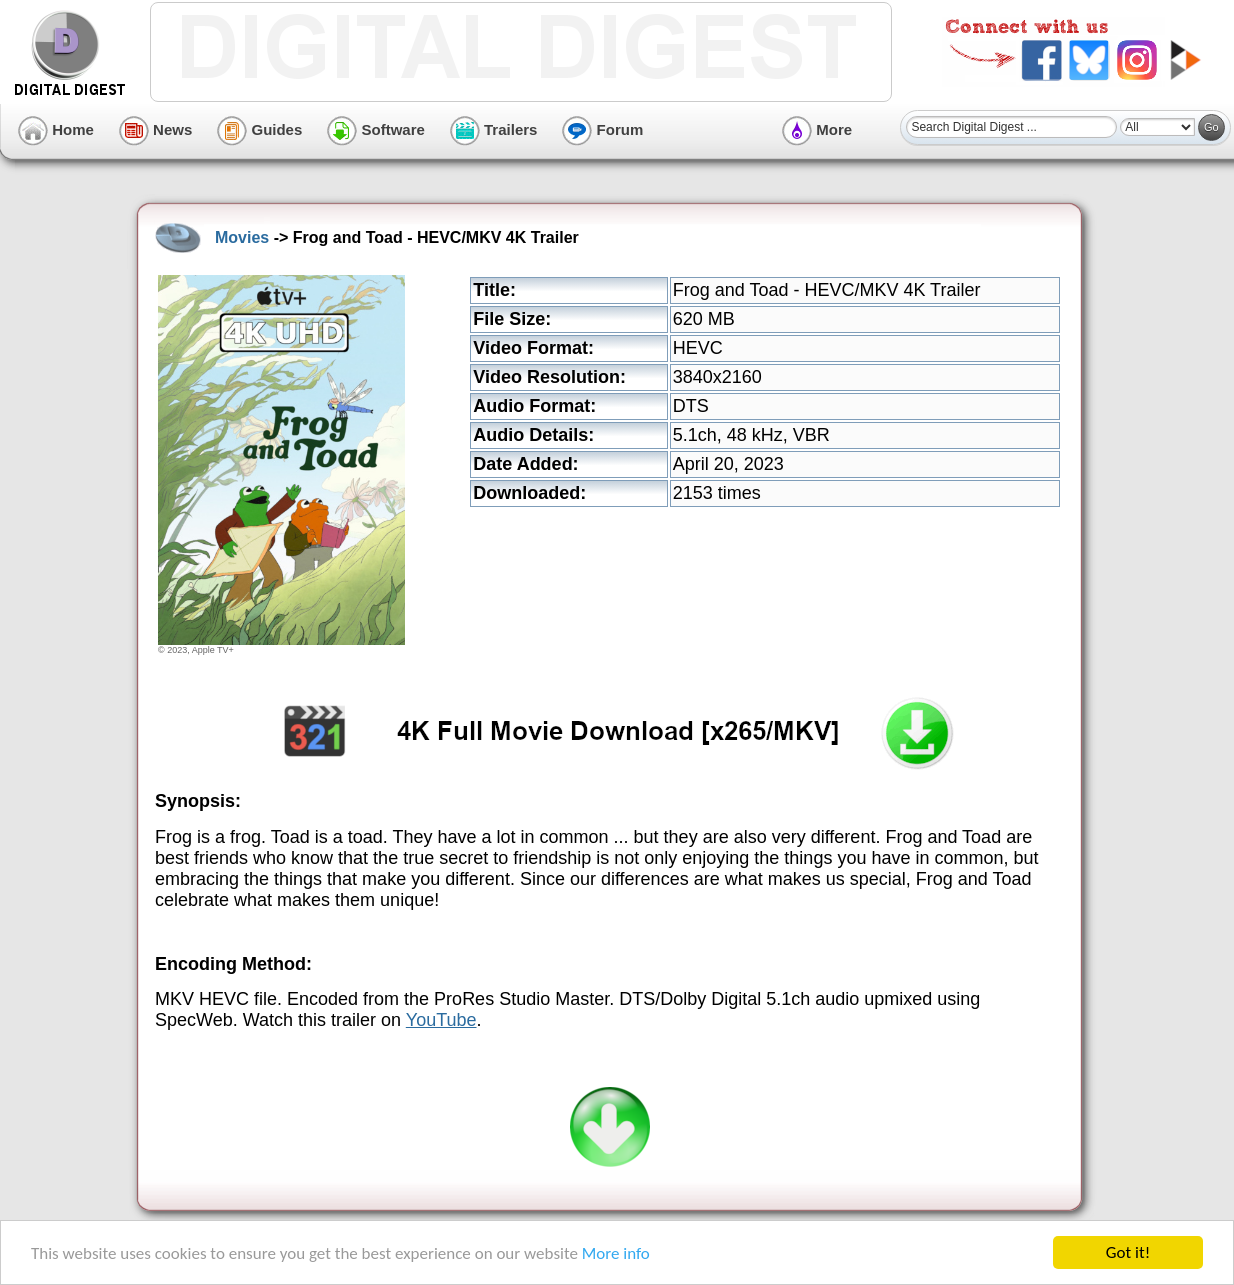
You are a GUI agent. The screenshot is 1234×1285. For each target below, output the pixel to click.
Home (56, 129)
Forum (602, 129)
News (155, 129)
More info (616, 1255)
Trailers (494, 129)
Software (376, 129)
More (817, 129)
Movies (242, 237)
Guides (259, 129)
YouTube (441, 1020)
